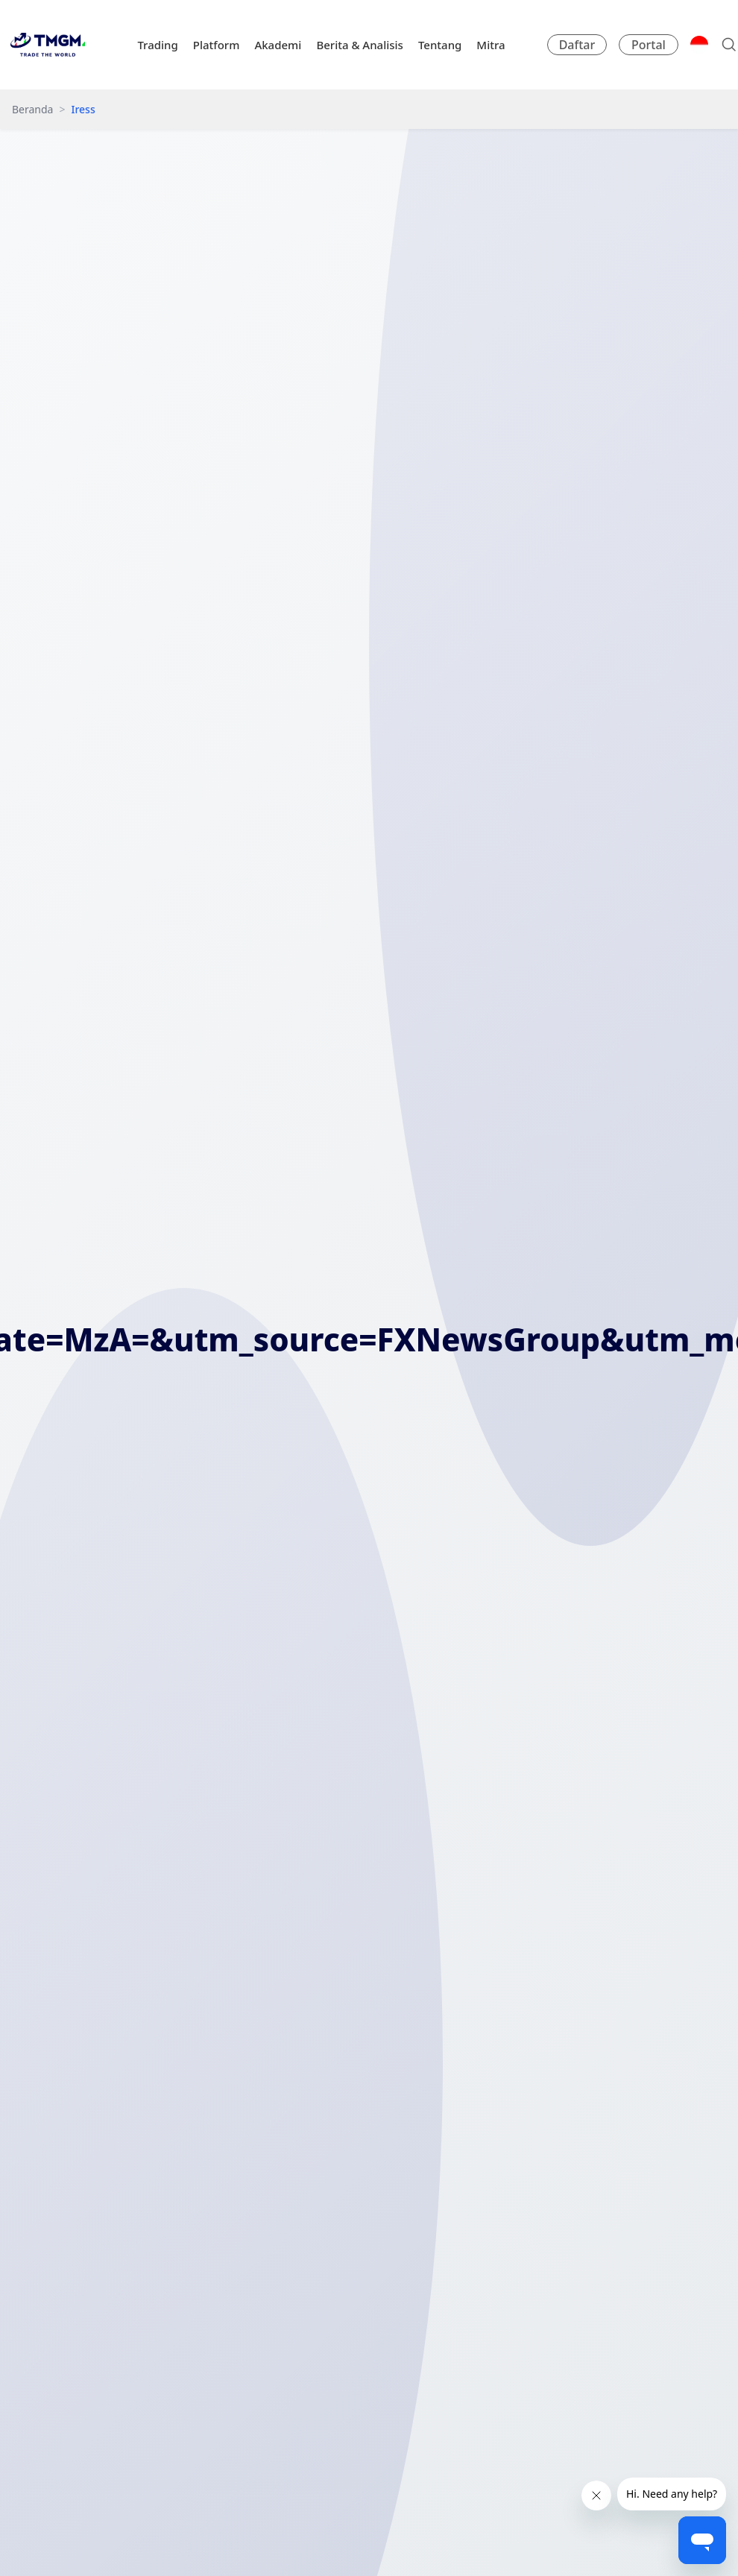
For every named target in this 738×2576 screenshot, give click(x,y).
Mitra (490, 44)
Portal (648, 45)
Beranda (32, 109)
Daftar (577, 45)
